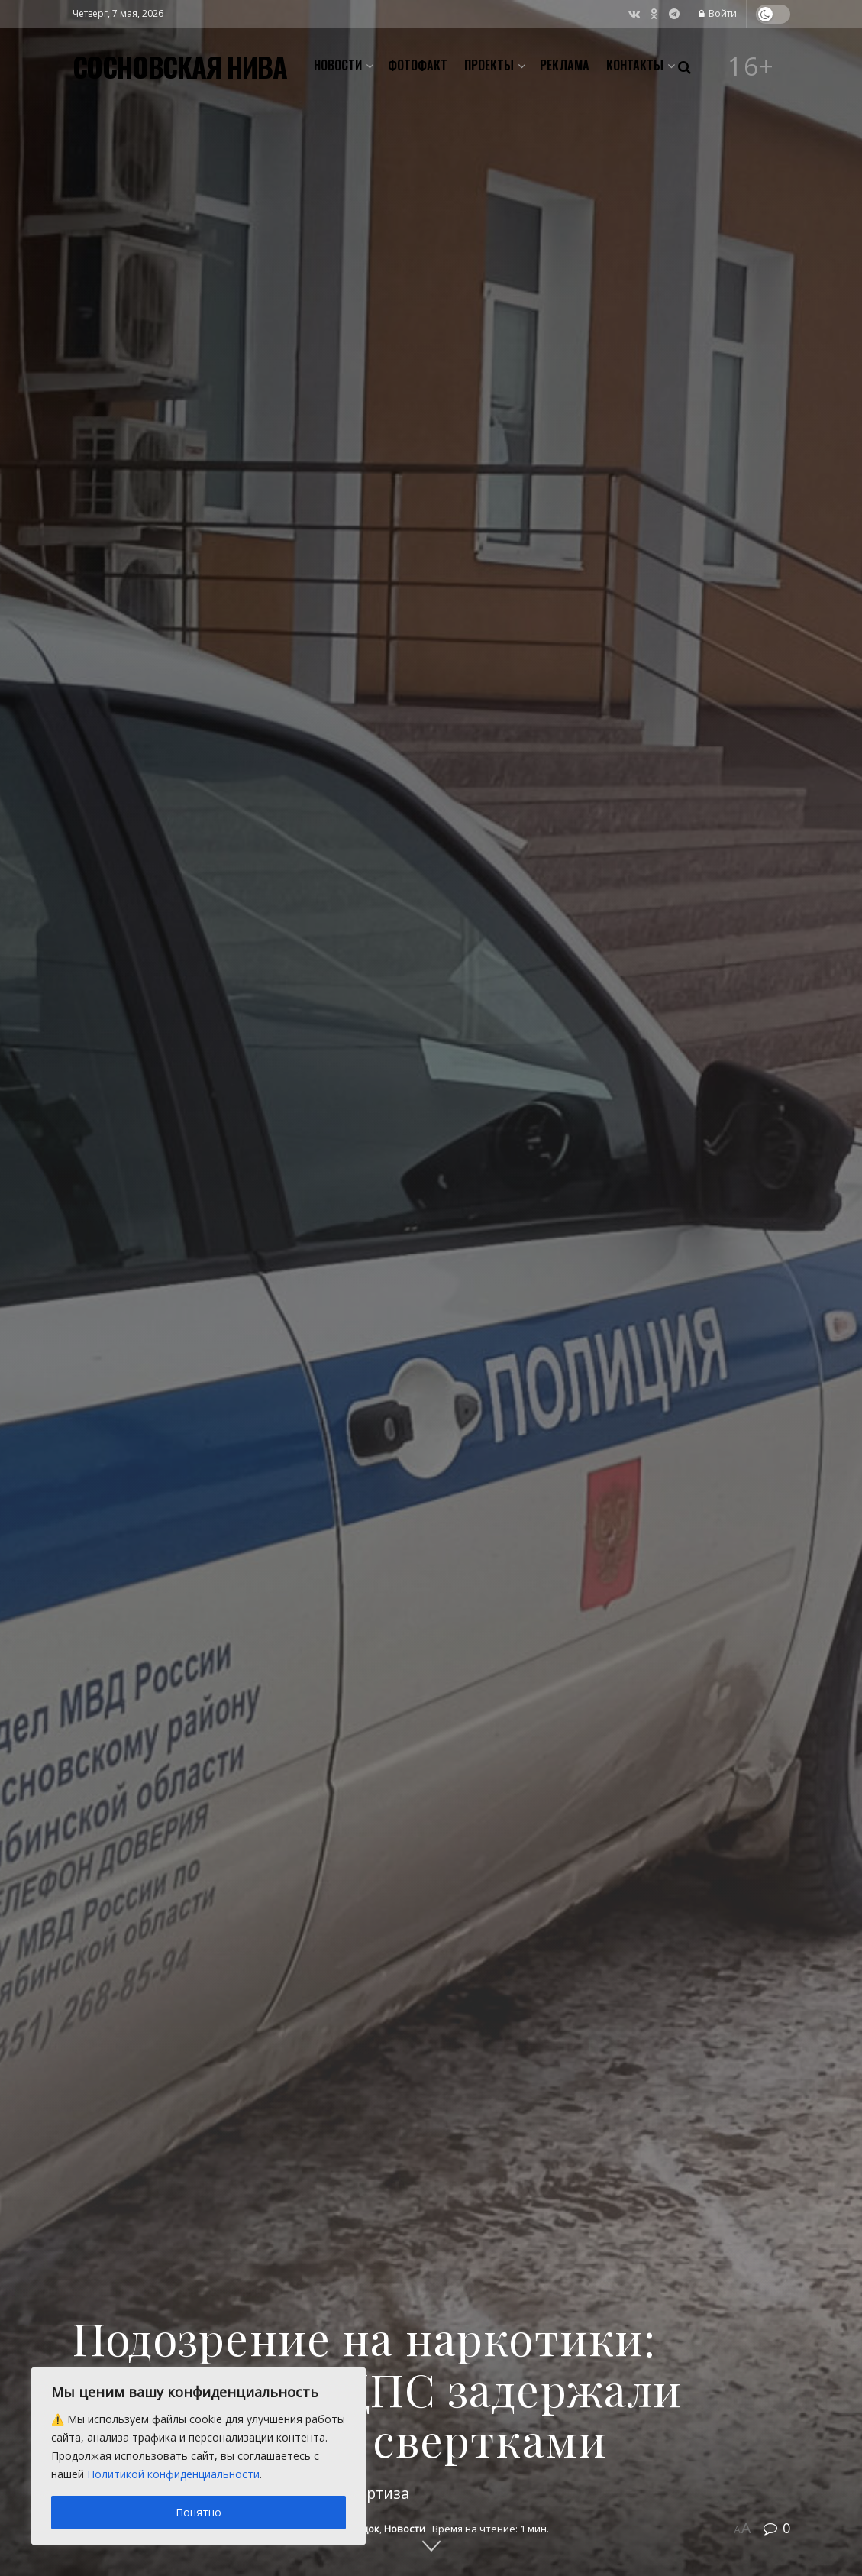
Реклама (564, 65)
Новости (338, 65)
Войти (718, 13)
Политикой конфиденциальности (173, 2474)
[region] (198, 2456)
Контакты (634, 65)
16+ (751, 66)
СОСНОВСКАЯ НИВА (180, 66)
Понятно (198, 2512)
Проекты (489, 65)
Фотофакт (417, 65)
